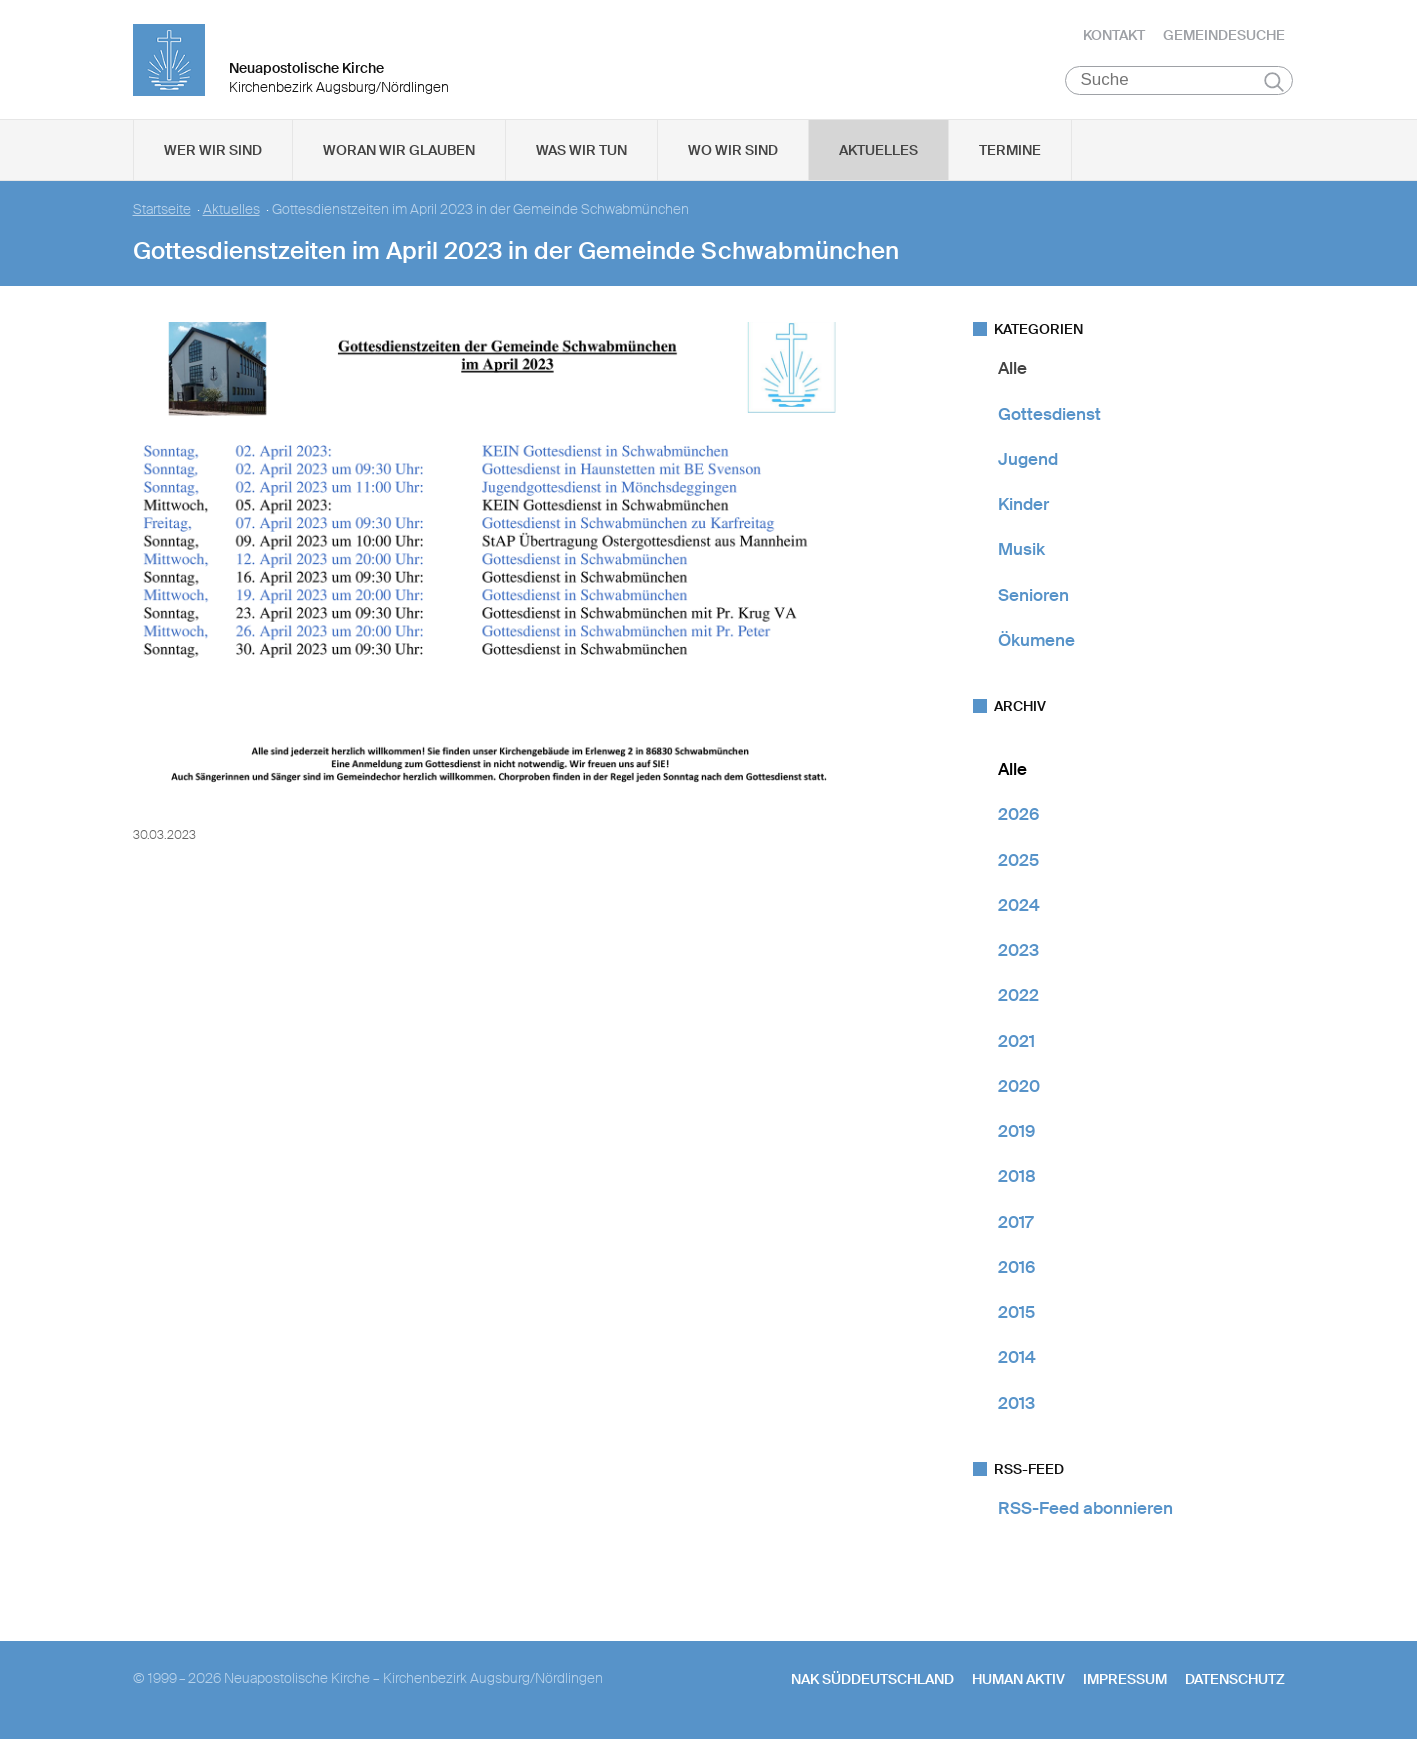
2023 (1018, 951)
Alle (1012, 369)
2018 (1017, 1177)
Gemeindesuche (1224, 35)
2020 (1019, 1087)
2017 (1015, 1222)
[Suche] (1179, 81)
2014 (1017, 1358)
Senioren (1033, 595)
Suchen (1274, 82)
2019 (1016, 1132)
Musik (1021, 550)
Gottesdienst (1049, 414)
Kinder (1023, 505)
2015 (1016, 1313)
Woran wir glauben (399, 151)
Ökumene (1036, 641)
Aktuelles (878, 151)
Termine (1010, 151)
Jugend (1028, 460)
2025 (1018, 860)
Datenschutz (1235, 1680)
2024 (1019, 906)
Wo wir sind (733, 151)
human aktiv (1018, 1680)
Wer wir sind (213, 151)
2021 (1016, 1041)
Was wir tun (581, 151)
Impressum (1125, 1680)
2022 (1018, 996)
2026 (1018, 815)
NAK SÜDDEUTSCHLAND (872, 1680)
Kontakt (1114, 35)
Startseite (162, 210)
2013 (1016, 1403)
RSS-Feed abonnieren (1085, 1509)
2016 (1016, 1268)
